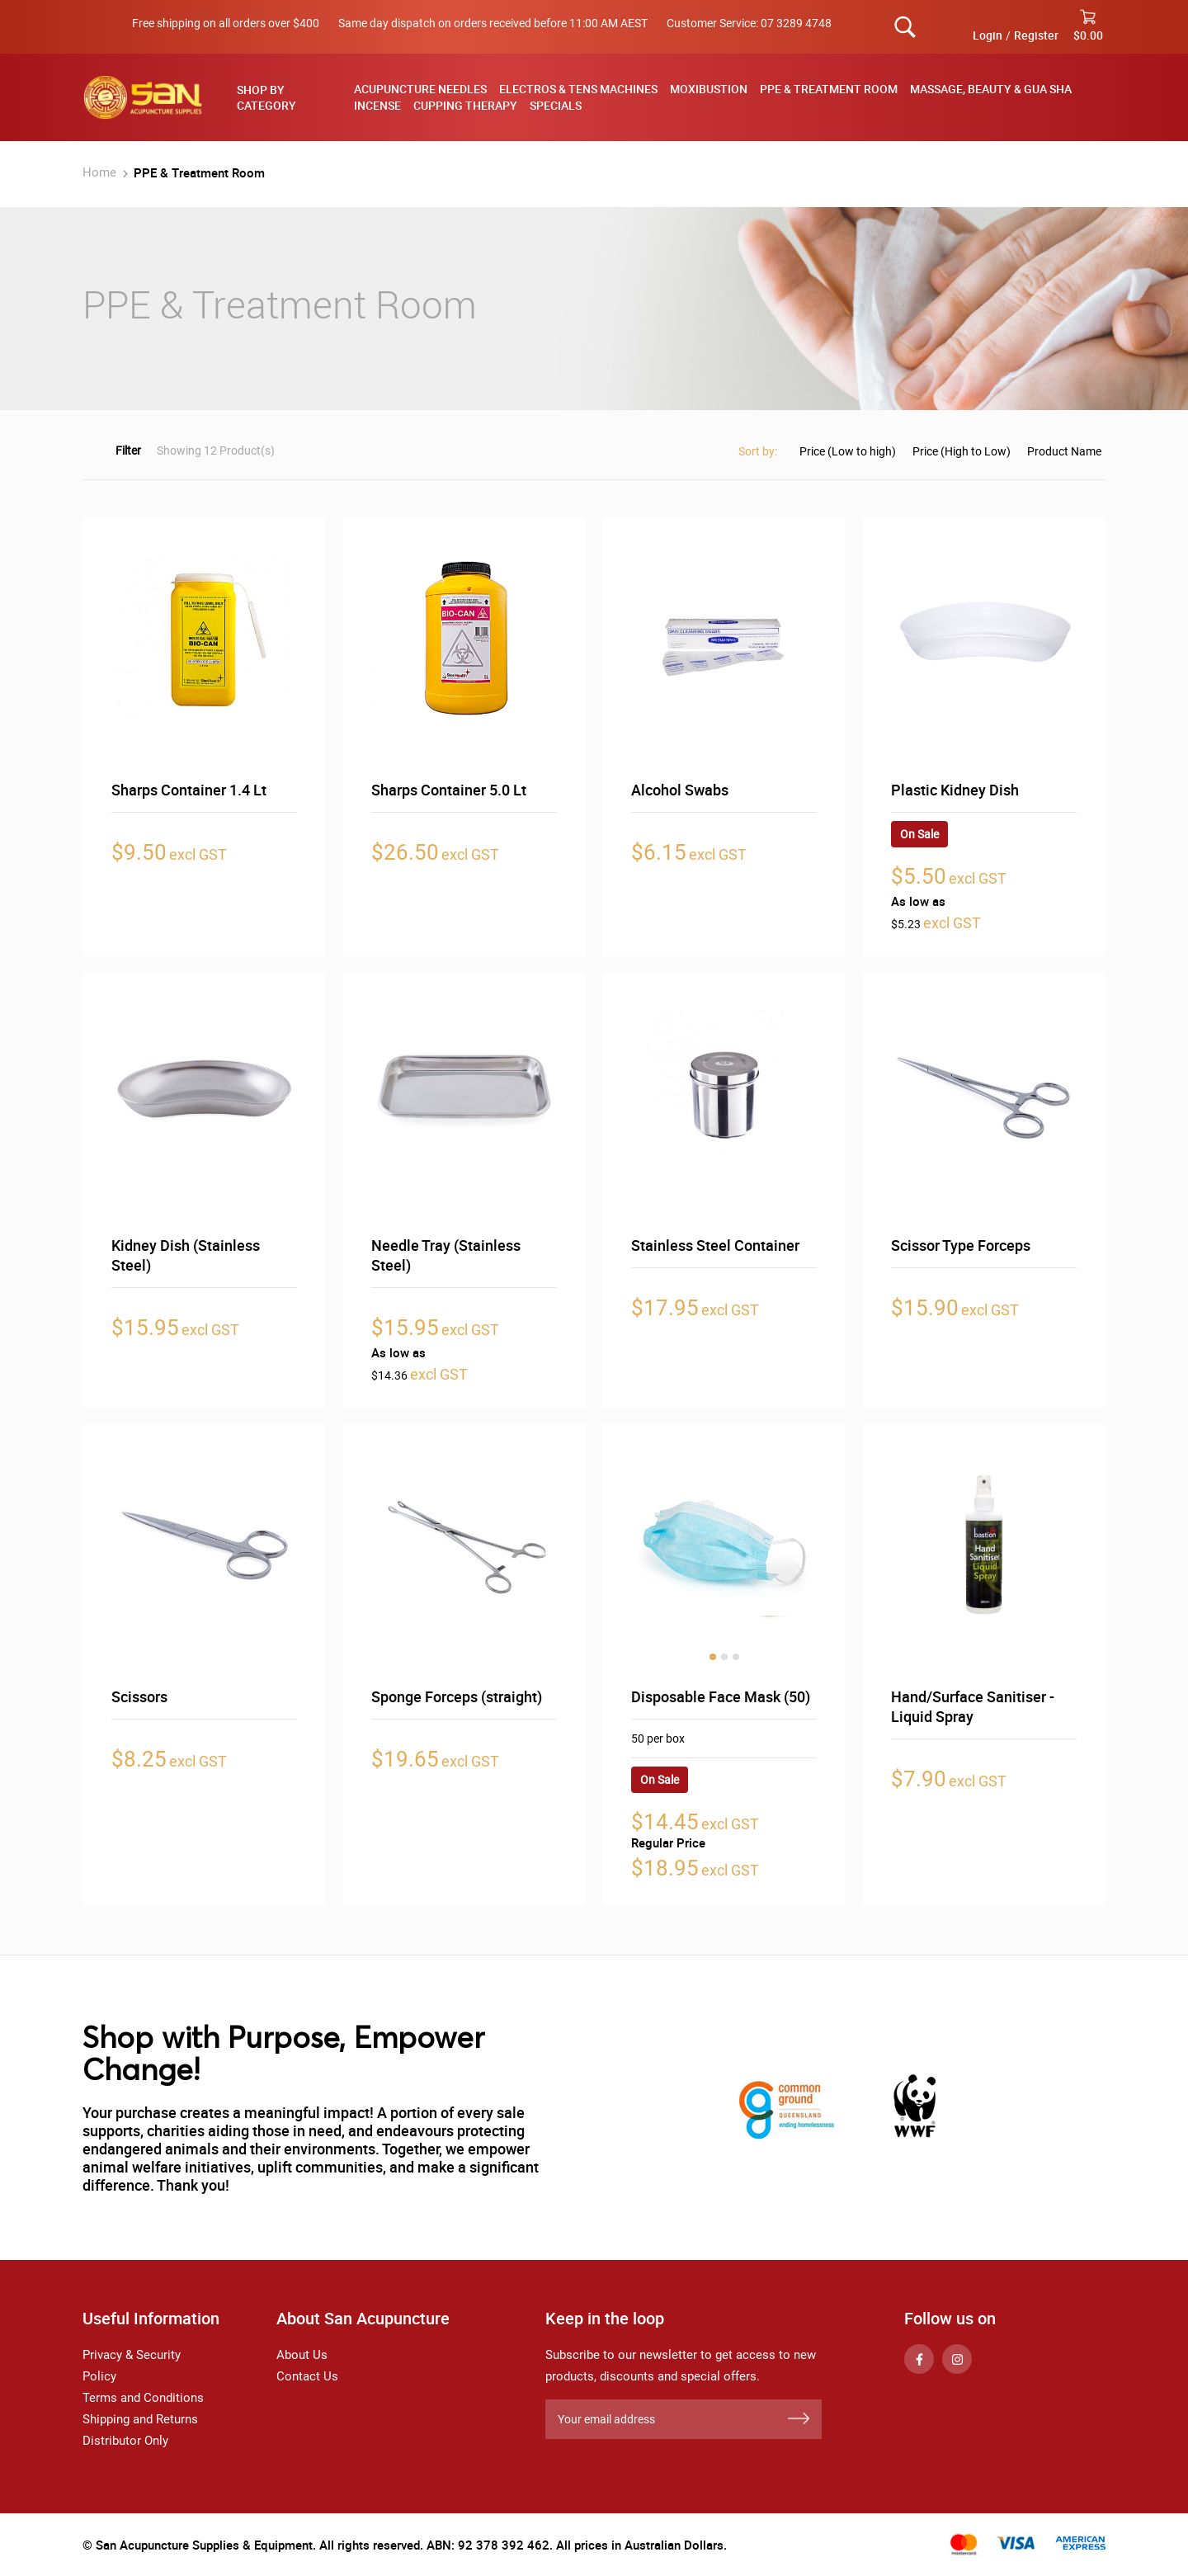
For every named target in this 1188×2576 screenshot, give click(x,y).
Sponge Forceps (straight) (456, 1696)
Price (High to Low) (961, 451)
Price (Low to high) (847, 451)
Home (101, 172)
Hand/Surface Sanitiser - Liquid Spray (972, 1706)
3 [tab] (736, 1657)
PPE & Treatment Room (829, 89)
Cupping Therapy (465, 105)
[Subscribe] (799, 2419)
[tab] (280, 97)
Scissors (139, 1696)
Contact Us (307, 2376)
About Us (302, 2354)
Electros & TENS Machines (578, 89)
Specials (556, 105)
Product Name (1064, 451)
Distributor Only (125, 2440)
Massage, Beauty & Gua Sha (991, 89)
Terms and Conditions (143, 2397)
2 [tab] (724, 1657)
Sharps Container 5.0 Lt (448, 790)
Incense (377, 105)
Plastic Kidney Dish (955, 790)
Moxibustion (708, 89)
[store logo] (142, 97)
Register (1036, 35)
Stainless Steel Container (715, 1245)
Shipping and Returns (140, 2419)
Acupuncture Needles (420, 89)
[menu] (724, 97)
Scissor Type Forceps (960, 1245)
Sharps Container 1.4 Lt (188, 790)
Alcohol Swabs (679, 790)
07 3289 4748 (796, 23)
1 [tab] (713, 1657)
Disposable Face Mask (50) (720, 1696)
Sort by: (757, 451)
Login (987, 35)
